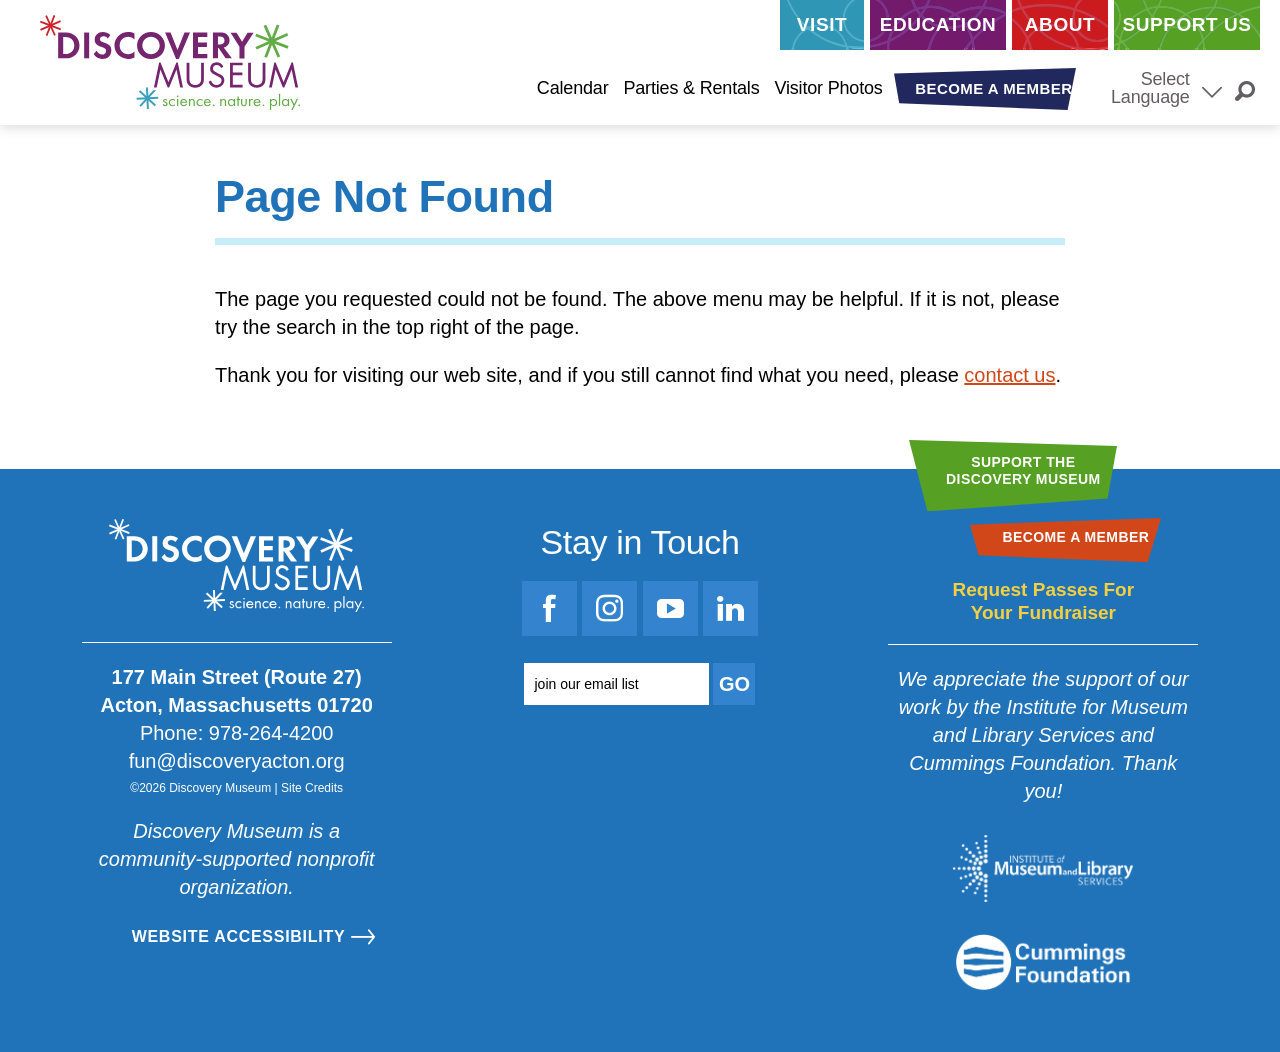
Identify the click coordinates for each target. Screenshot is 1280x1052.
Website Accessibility (239, 936)
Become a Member (993, 88)
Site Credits (312, 788)
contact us (1009, 375)
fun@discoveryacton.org (237, 761)
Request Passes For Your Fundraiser (1043, 601)
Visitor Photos (828, 88)
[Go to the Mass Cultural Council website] (1043, 962)
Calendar (573, 88)
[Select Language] (1212, 90)
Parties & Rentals (691, 88)
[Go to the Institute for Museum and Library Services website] (1043, 868)
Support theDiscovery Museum (1023, 470)
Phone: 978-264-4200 (237, 733)
